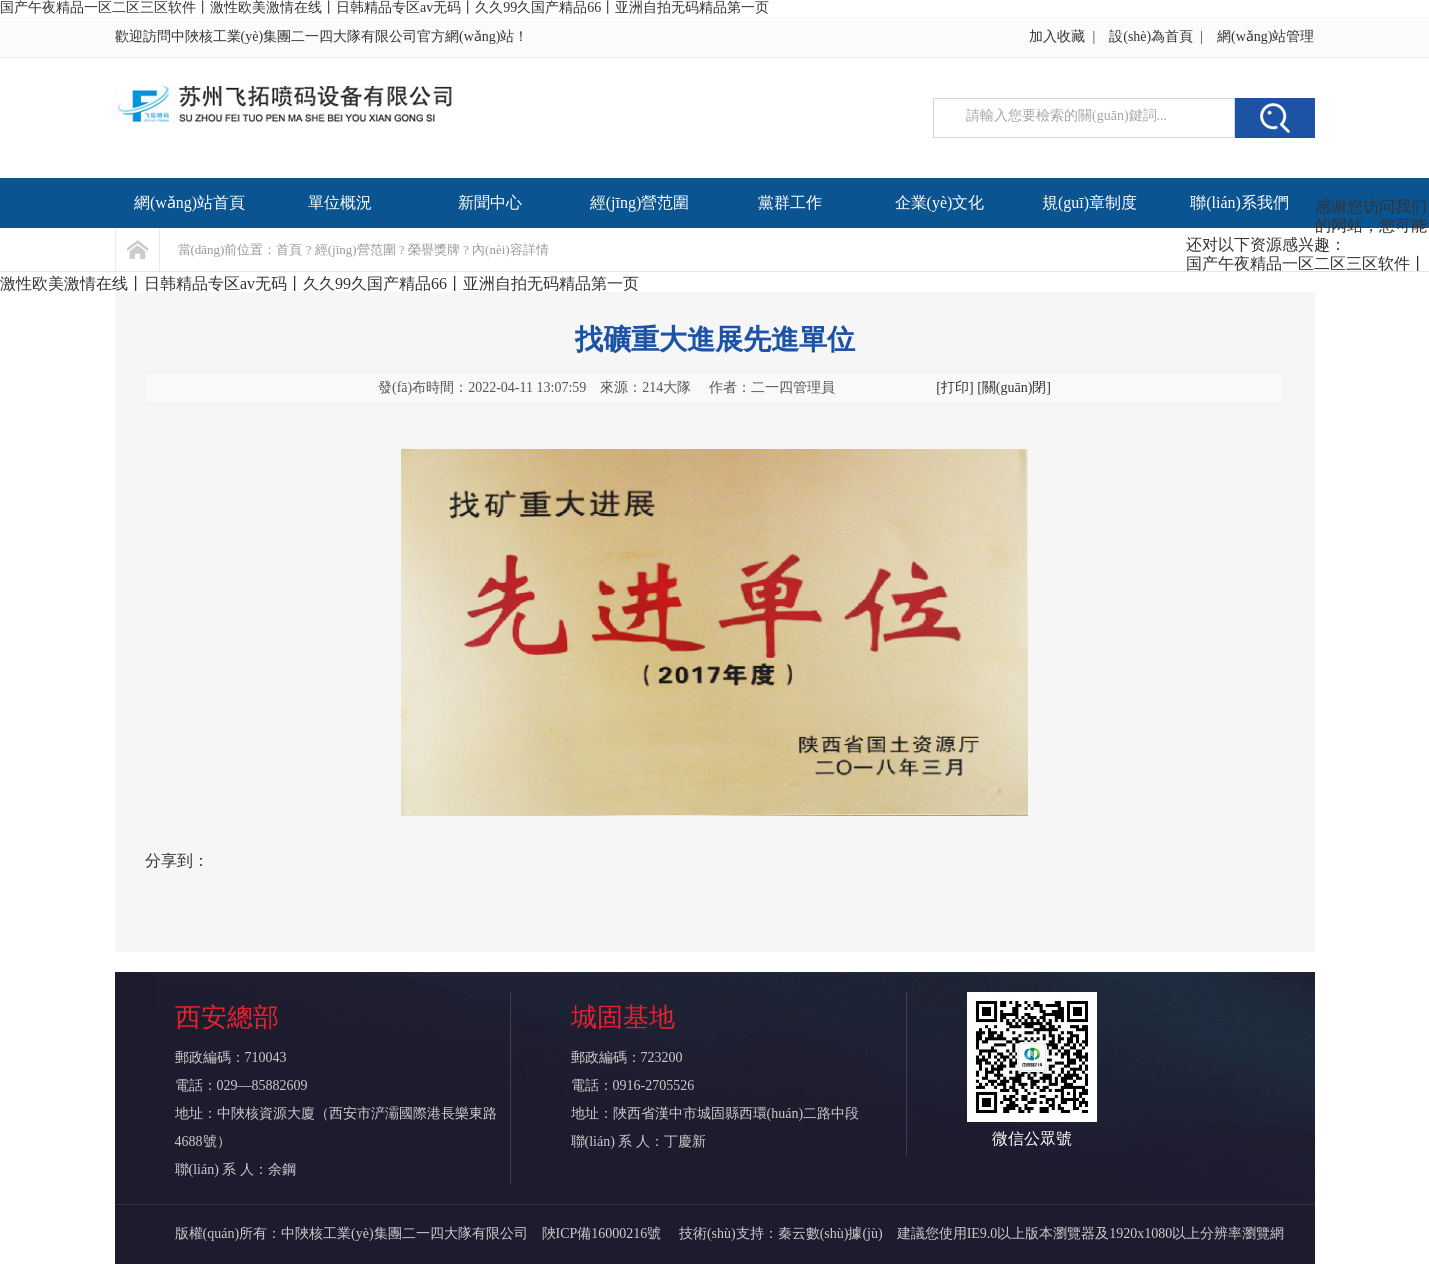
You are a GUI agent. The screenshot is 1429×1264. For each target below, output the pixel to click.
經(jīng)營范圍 (640, 202)
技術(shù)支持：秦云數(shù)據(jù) (781, 1233)
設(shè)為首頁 (1151, 36)
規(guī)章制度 (1089, 202)
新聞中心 (490, 202)
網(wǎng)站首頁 (189, 202)
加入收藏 (1057, 36)
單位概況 (340, 202)
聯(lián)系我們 (1239, 202)
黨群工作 (790, 202)
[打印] (954, 387)
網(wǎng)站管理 (1265, 36)
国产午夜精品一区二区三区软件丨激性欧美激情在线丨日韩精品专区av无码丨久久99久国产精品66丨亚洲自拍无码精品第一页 (384, 7)
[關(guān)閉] (1014, 387)
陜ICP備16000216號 (603, 1233)
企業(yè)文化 (940, 202)
